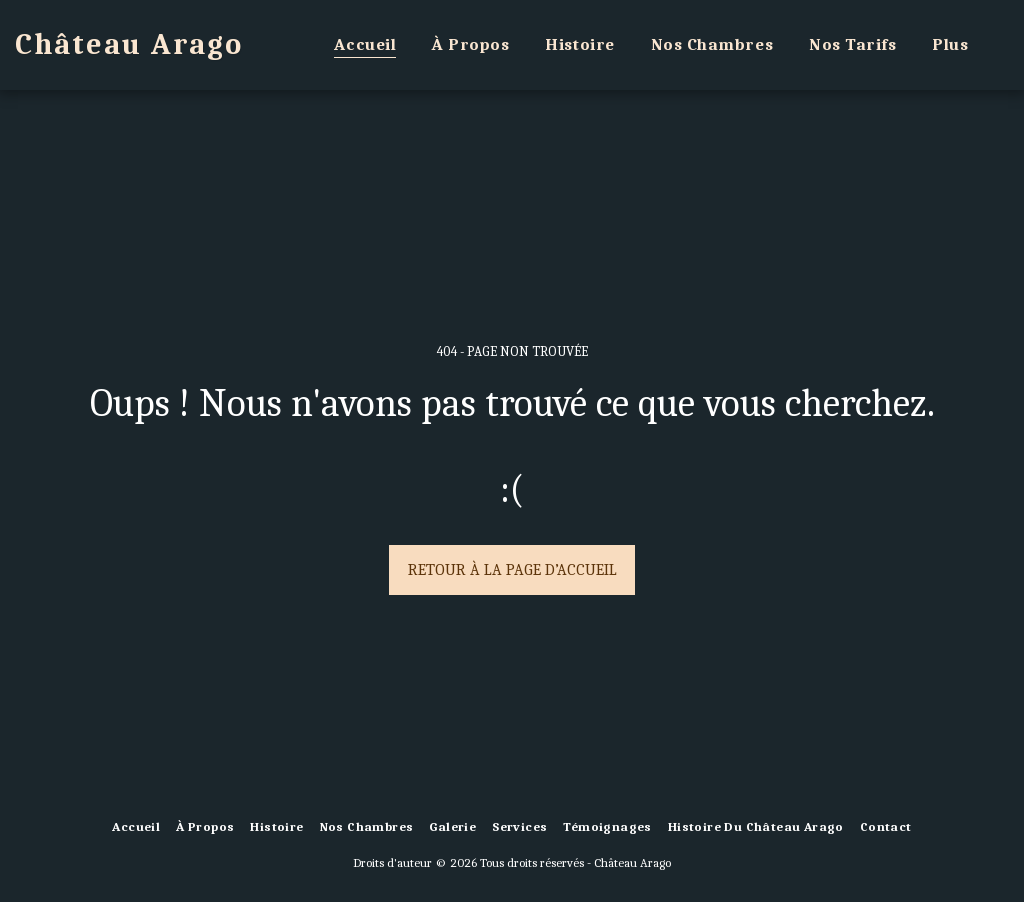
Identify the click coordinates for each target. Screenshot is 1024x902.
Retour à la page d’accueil (512, 570)
